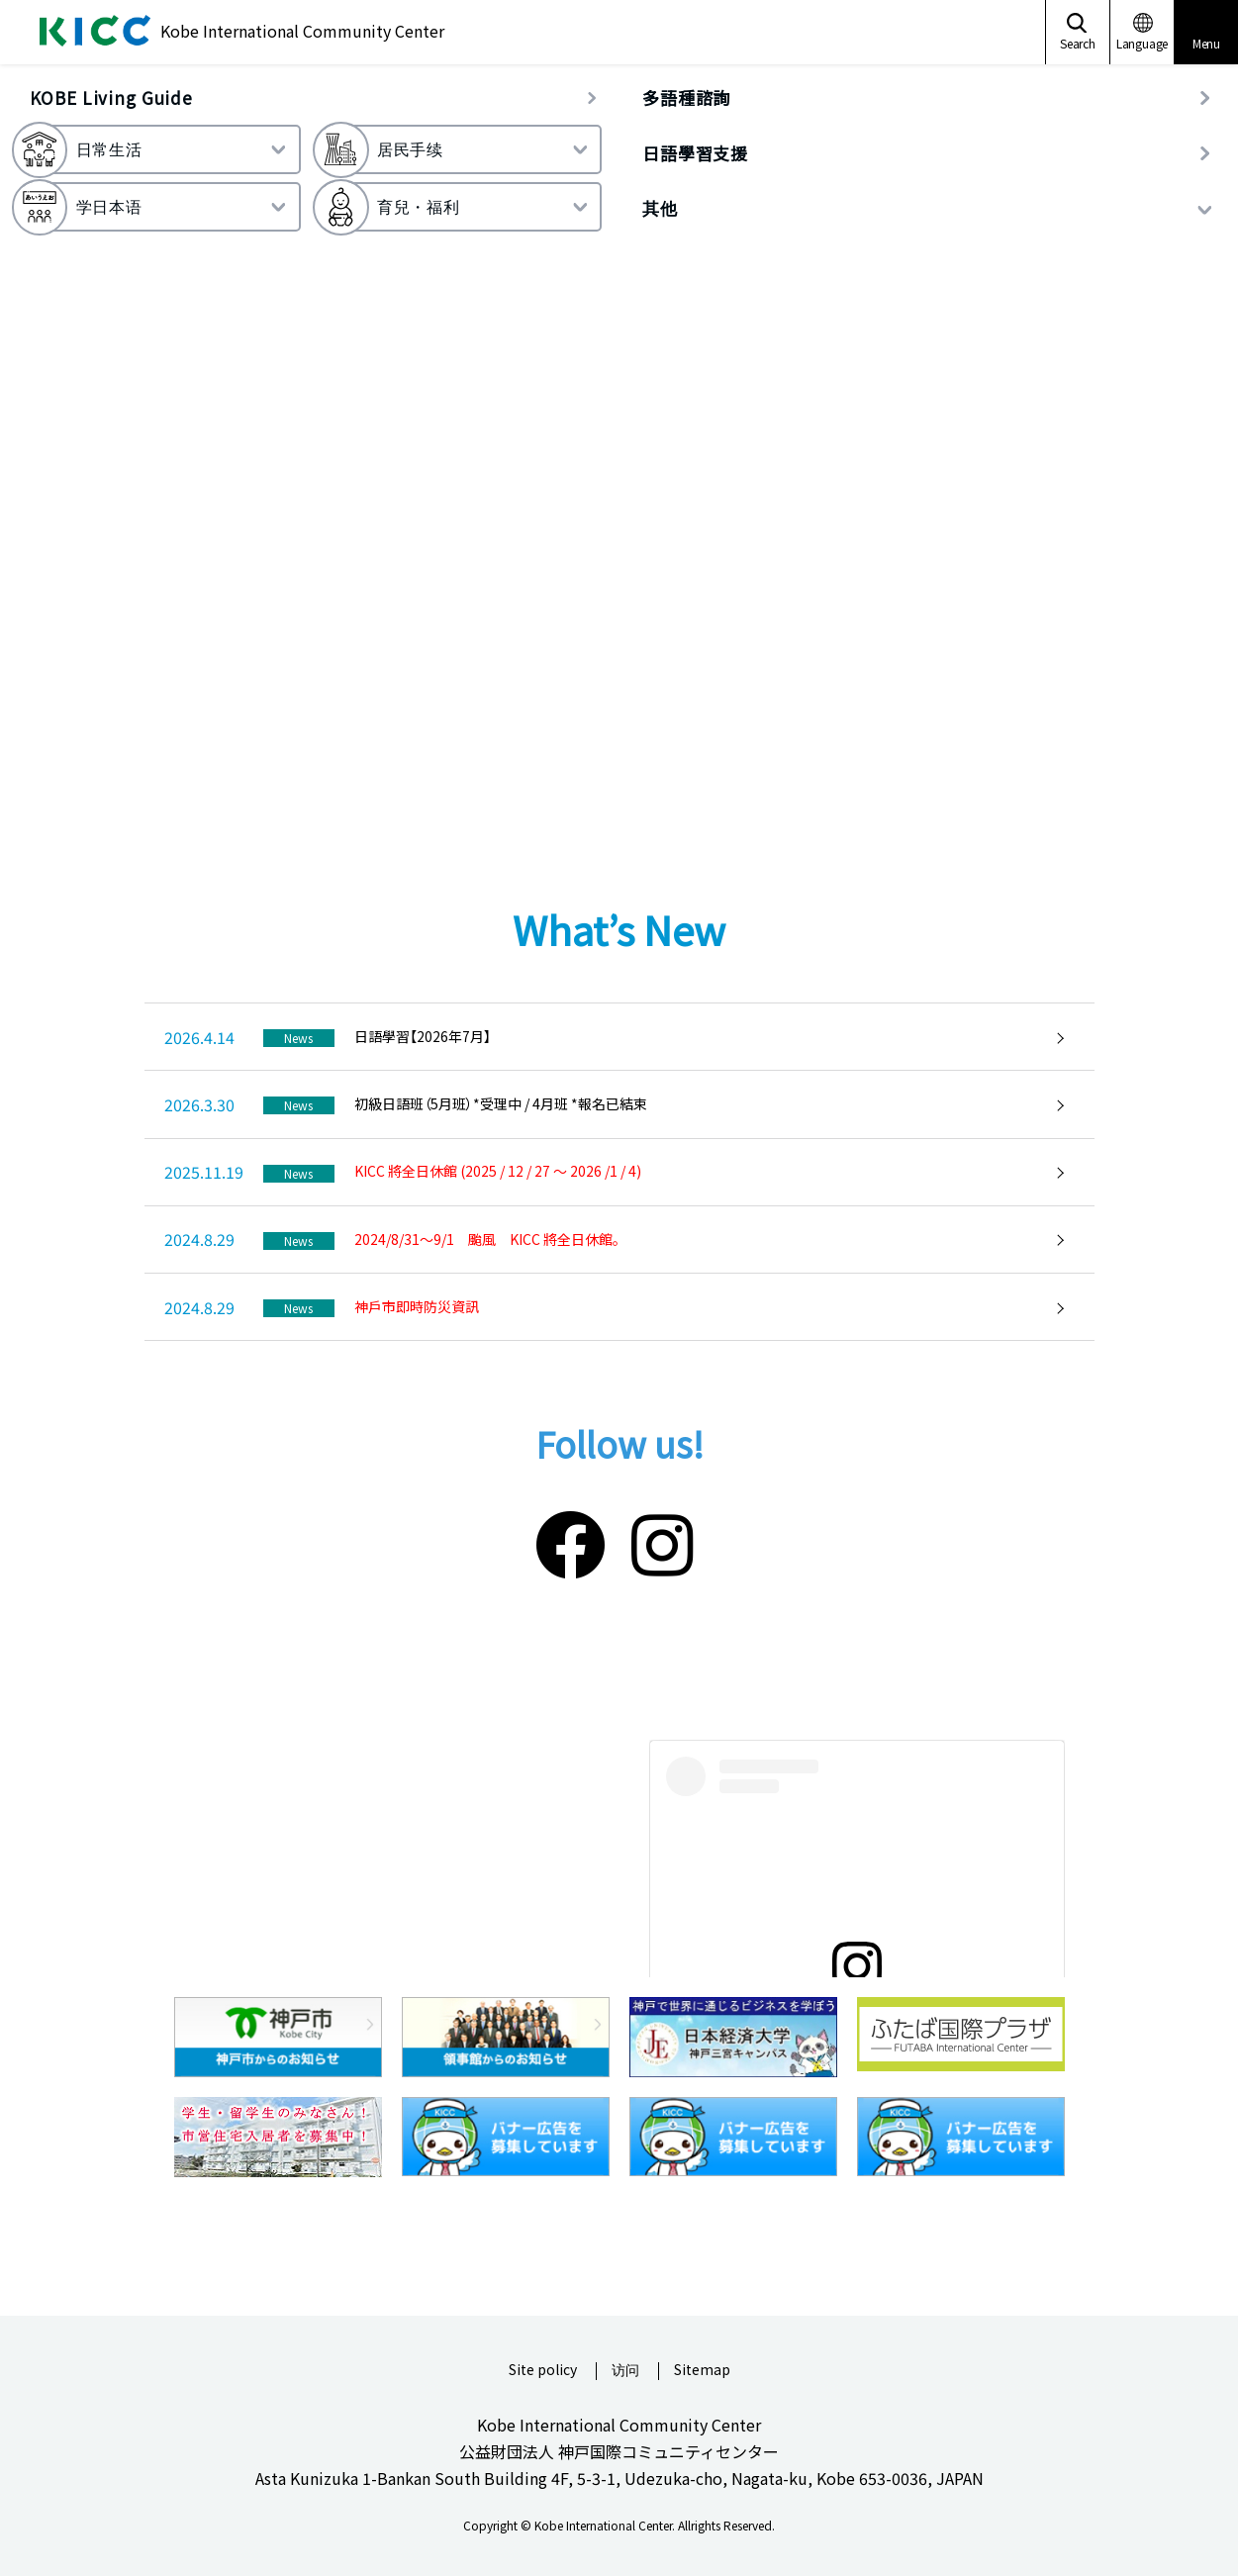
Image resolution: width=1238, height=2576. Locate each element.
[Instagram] (662, 1540)
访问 (625, 2370)
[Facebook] (570, 1540)
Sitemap (702, 2370)
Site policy (543, 2370)
